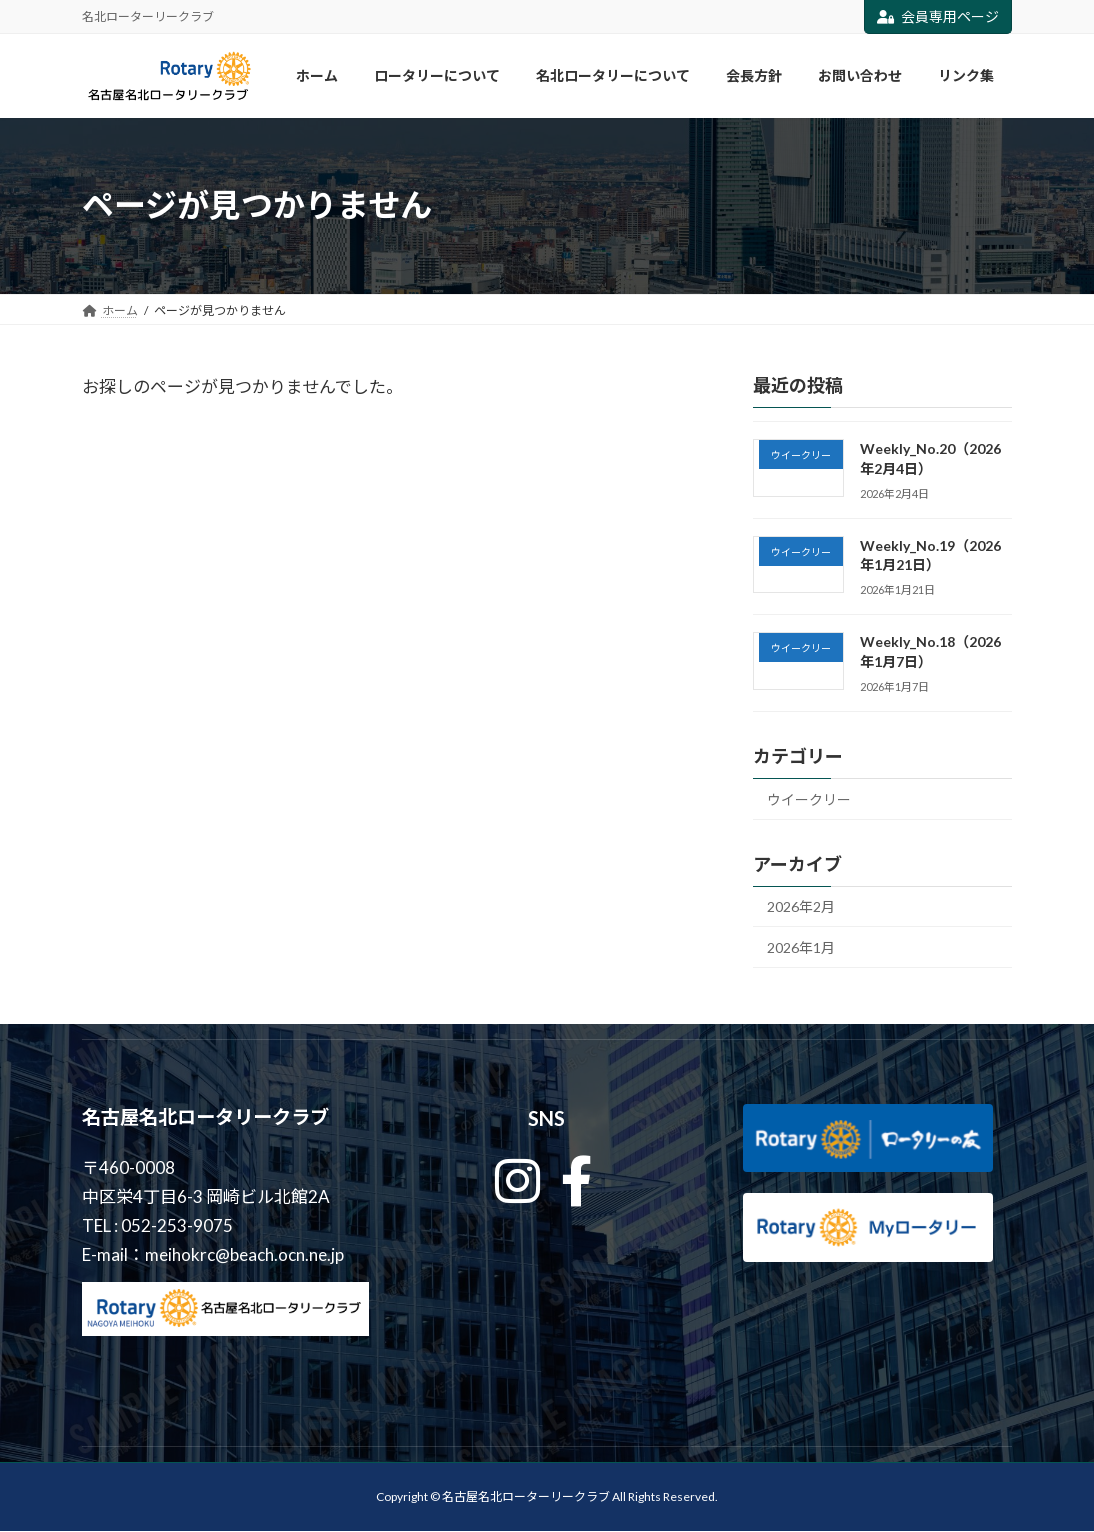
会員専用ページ (938, 16)
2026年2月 (801, 906)
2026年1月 (801, 947)
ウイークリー (809, 798)
